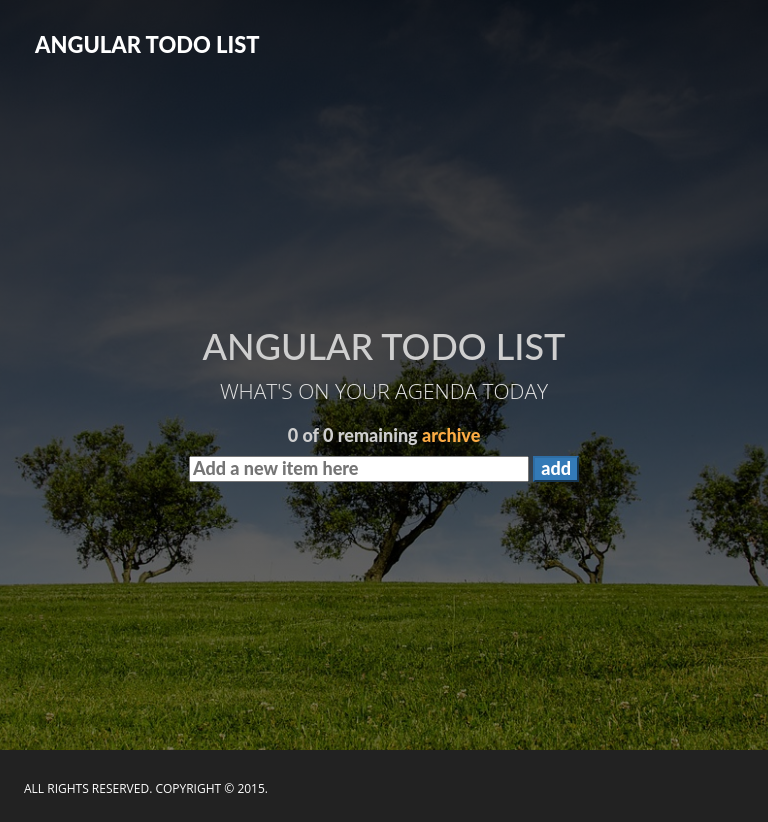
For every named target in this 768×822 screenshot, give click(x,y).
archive (451, 435)
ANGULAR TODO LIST (147, 44)
